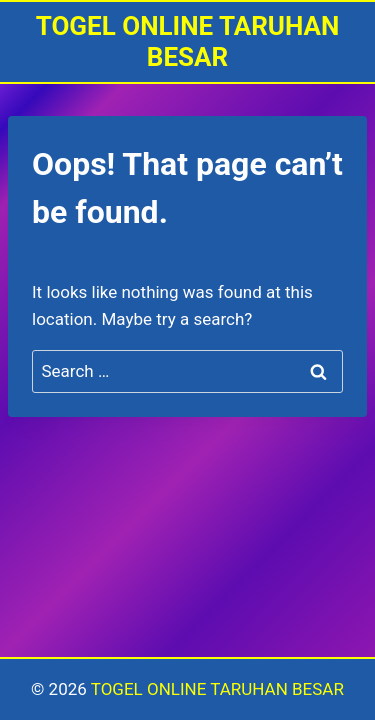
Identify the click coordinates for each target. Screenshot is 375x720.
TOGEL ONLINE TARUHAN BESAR (217, 689)
